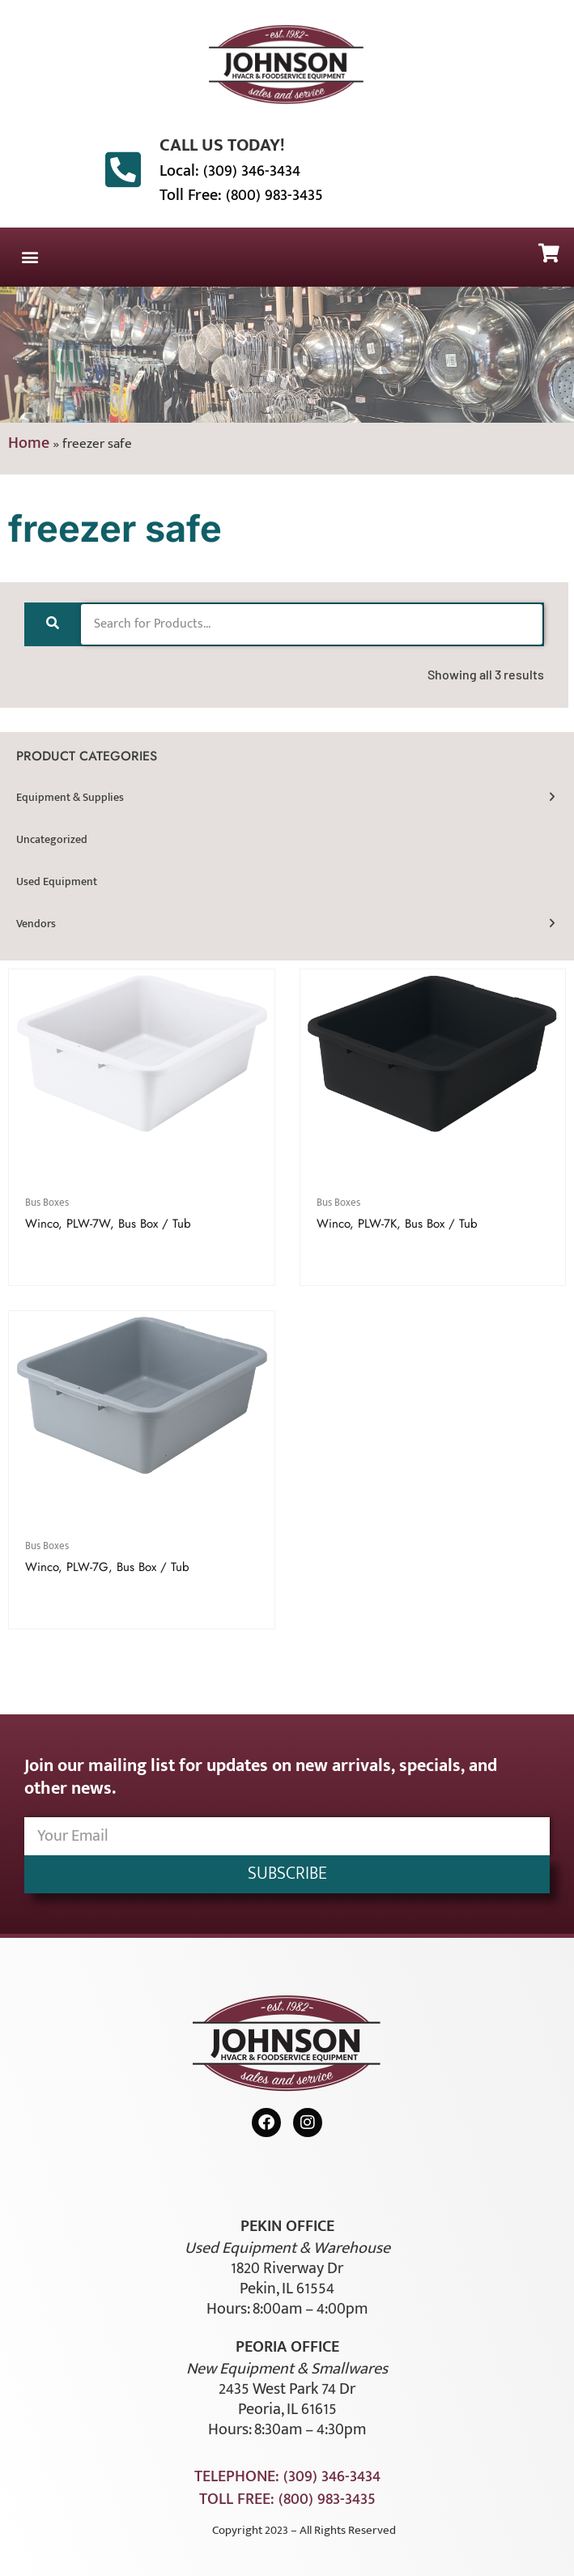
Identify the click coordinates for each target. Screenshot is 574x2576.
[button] (29, 257)
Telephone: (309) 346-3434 (287, 2476)
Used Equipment (56, 881)
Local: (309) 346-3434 (229, 171)
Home (28, 443)
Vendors (36, 923)
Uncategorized (51, 839)
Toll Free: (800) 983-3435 (241, 195)
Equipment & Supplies (70, 797)
